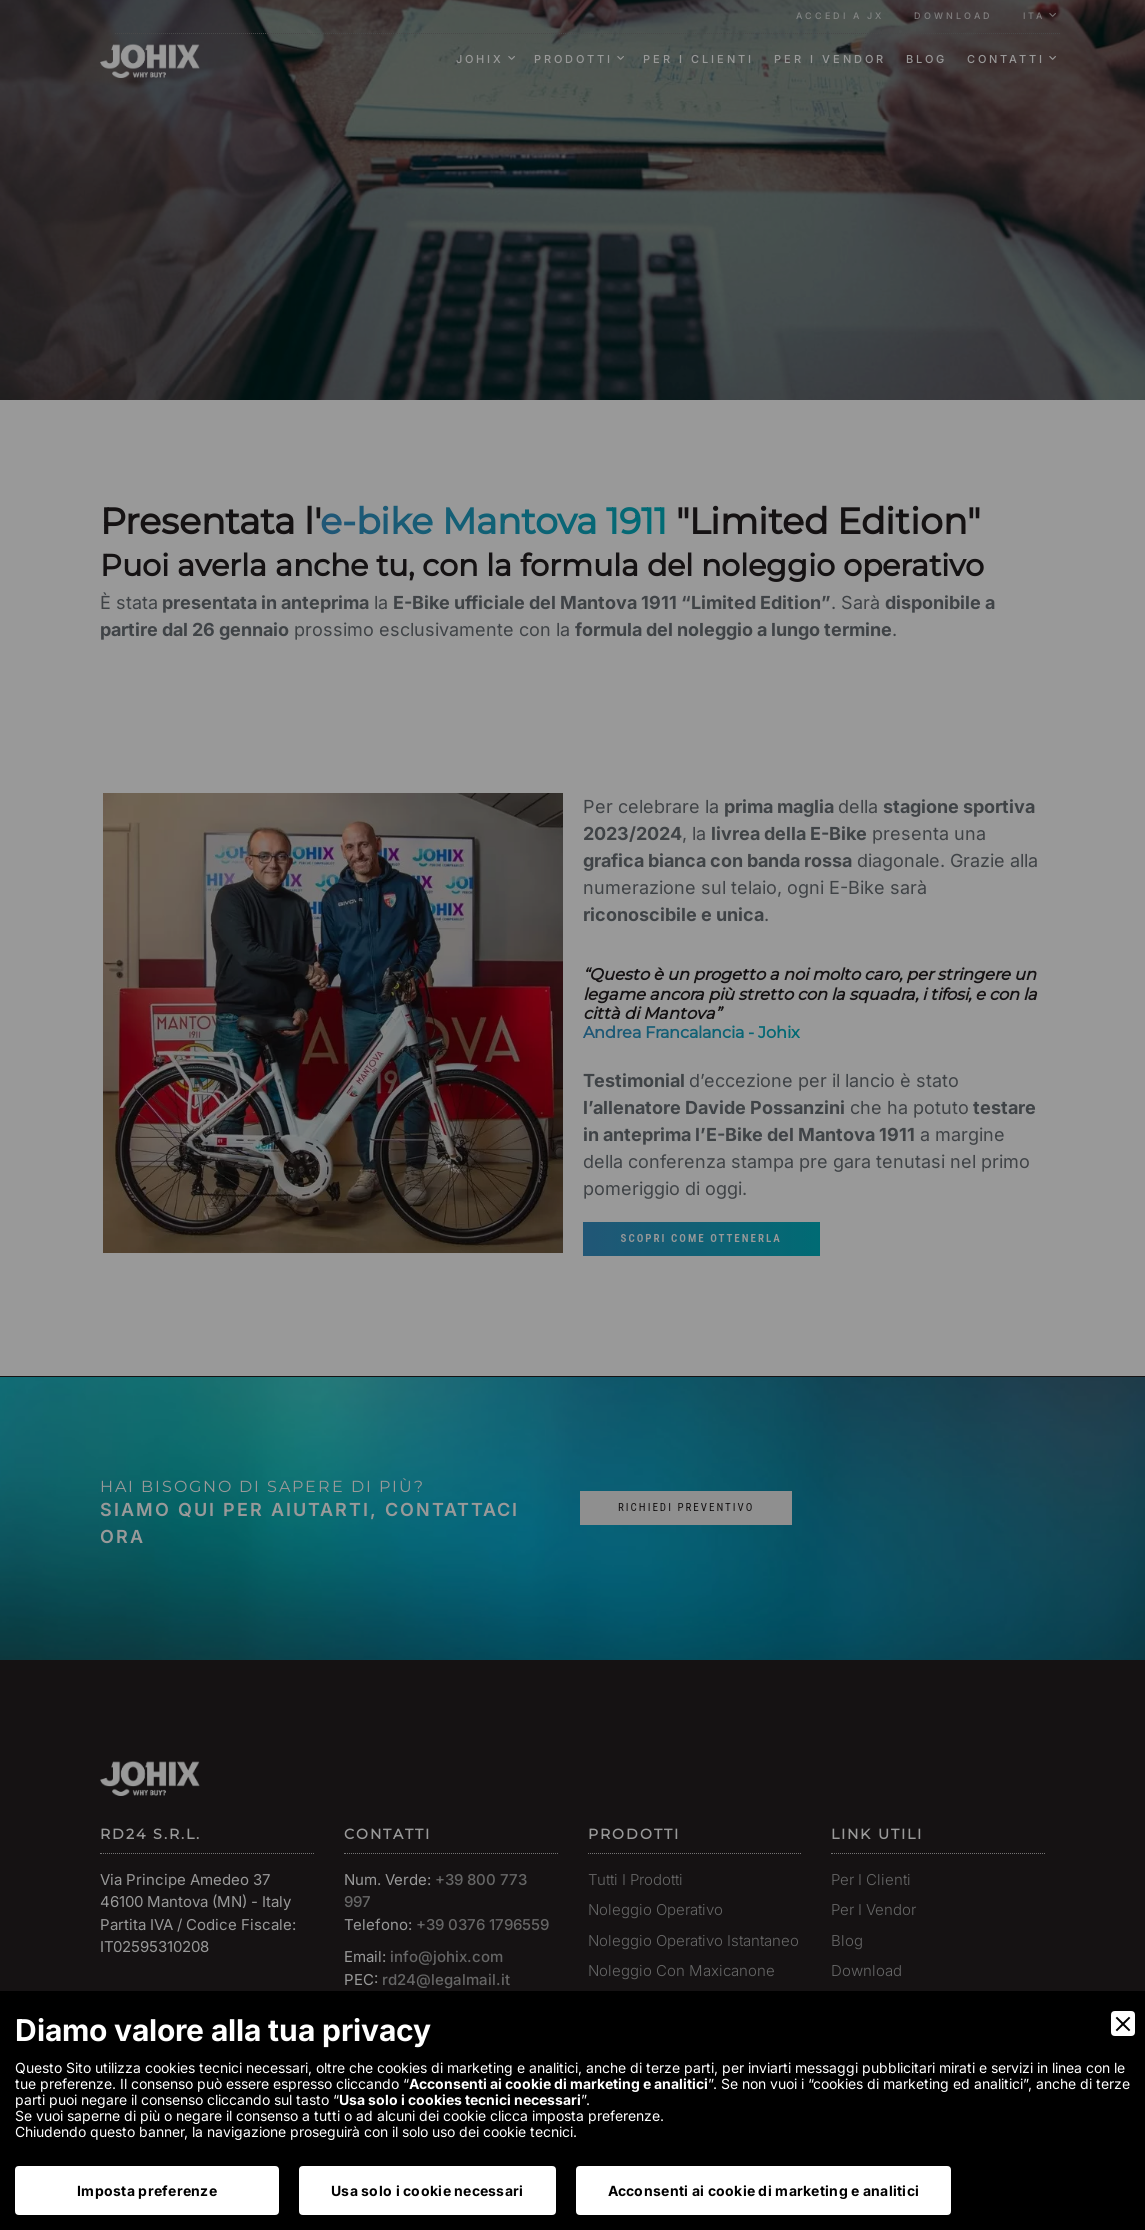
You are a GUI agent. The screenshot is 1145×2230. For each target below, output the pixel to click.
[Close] (1123, 2023)
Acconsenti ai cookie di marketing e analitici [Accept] (764, 2190)
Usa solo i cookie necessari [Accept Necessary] (427, 2190)
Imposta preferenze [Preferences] (147, 2190)
